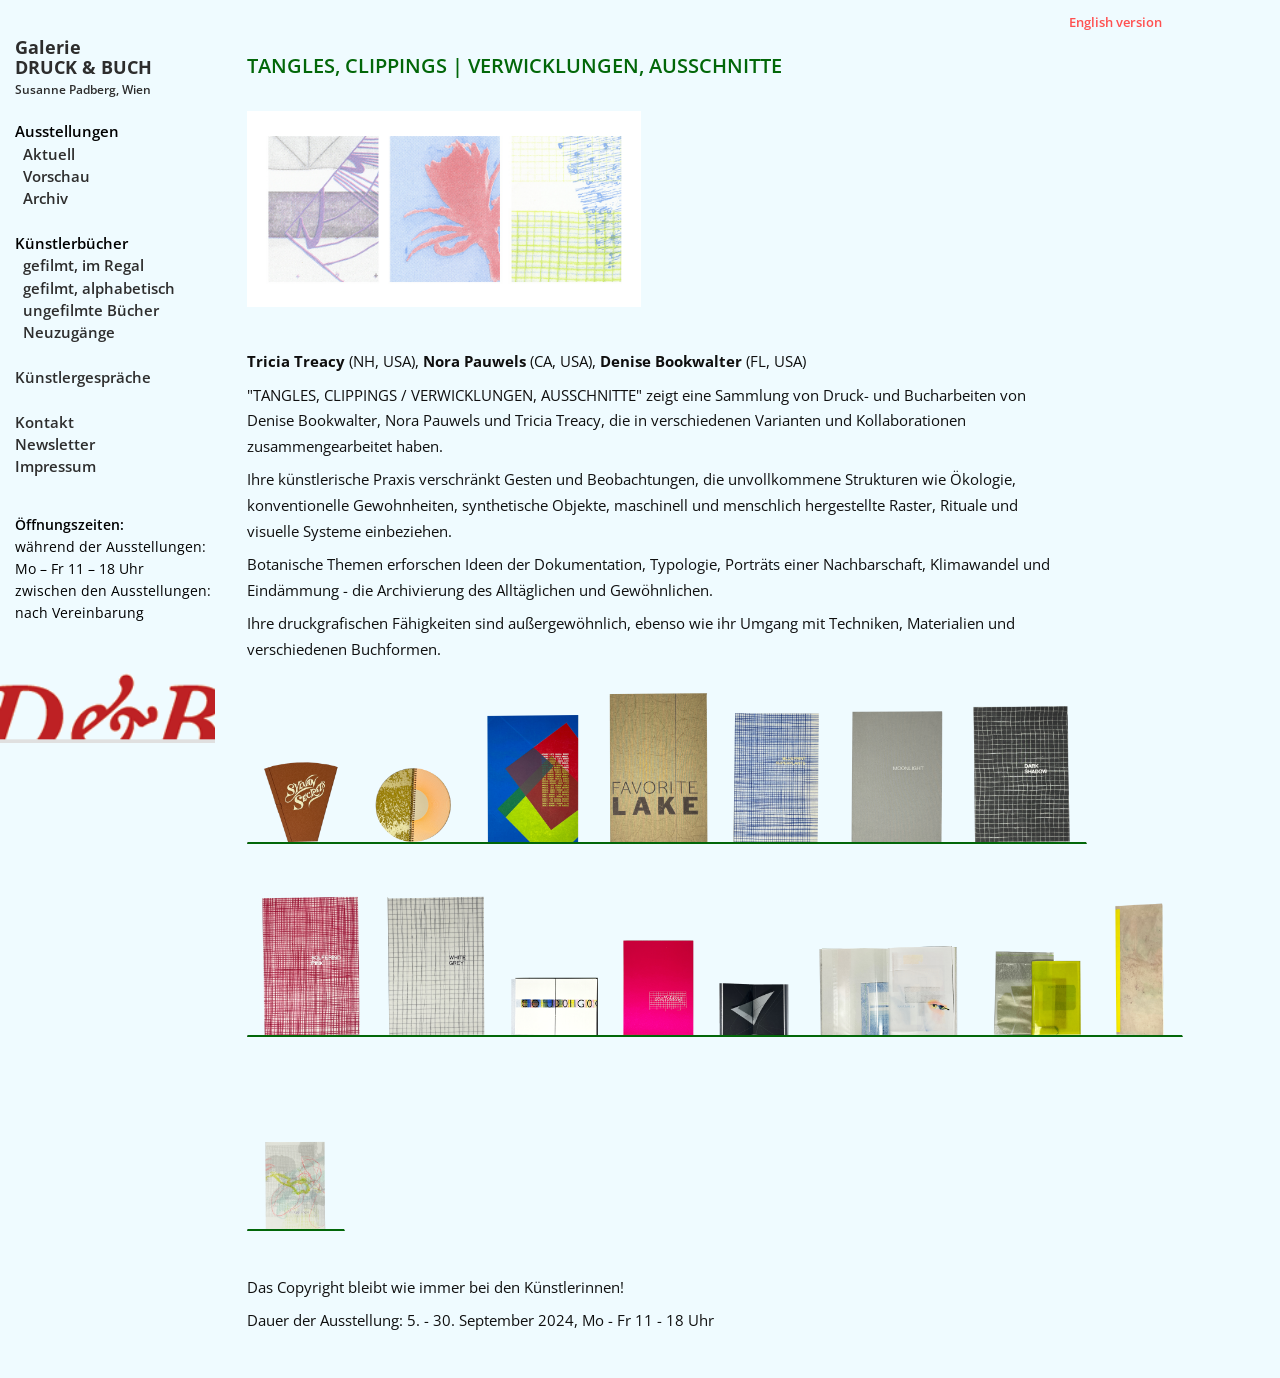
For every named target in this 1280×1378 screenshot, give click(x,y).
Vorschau (56, 176)
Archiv (45, 198)
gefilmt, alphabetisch (99, 288)
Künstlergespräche (83, 377)
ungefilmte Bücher (91, 310)
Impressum (55, 466)
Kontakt (44, 422)
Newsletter (55, 444)
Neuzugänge (69, 332)
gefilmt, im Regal (83, 265)
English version (1115, 22)
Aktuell (49, 154)
